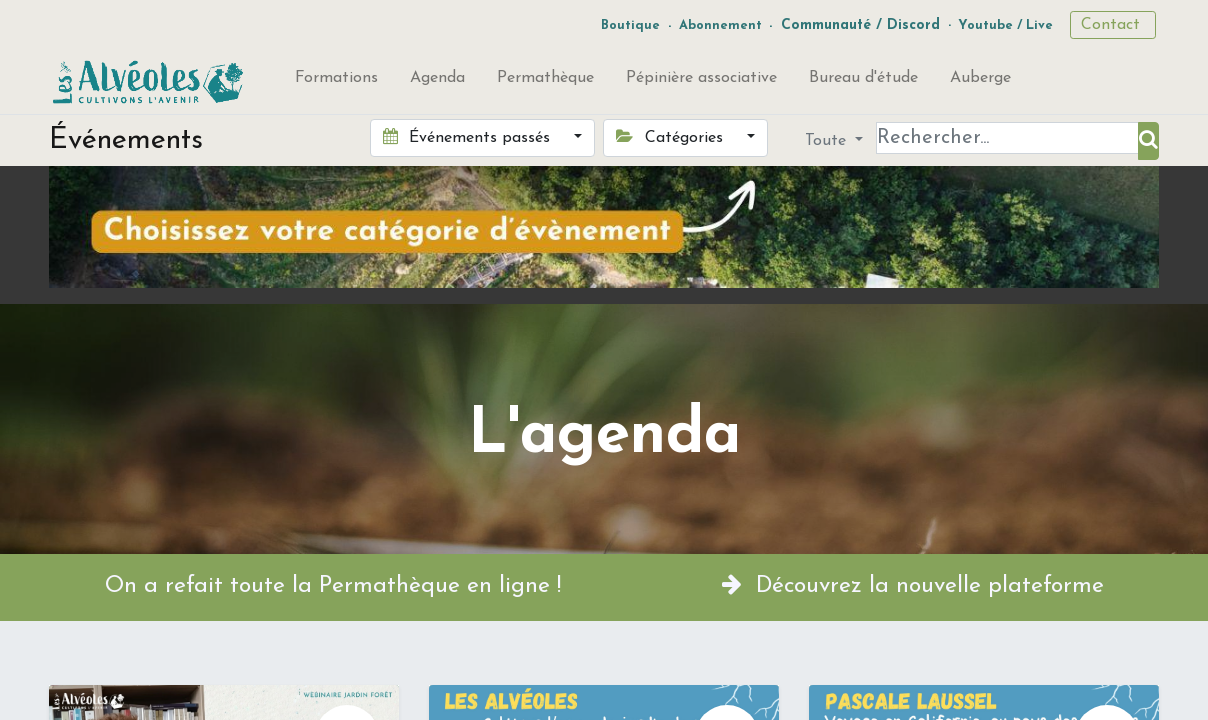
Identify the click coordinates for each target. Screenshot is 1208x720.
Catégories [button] (671, 137)
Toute (828, 141)
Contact (1113, 25)
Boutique (630, 25)
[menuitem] (336, 82)
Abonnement (720, 25)
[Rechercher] (1148, 141)
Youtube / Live (1005, 25)
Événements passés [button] (469, 137)
